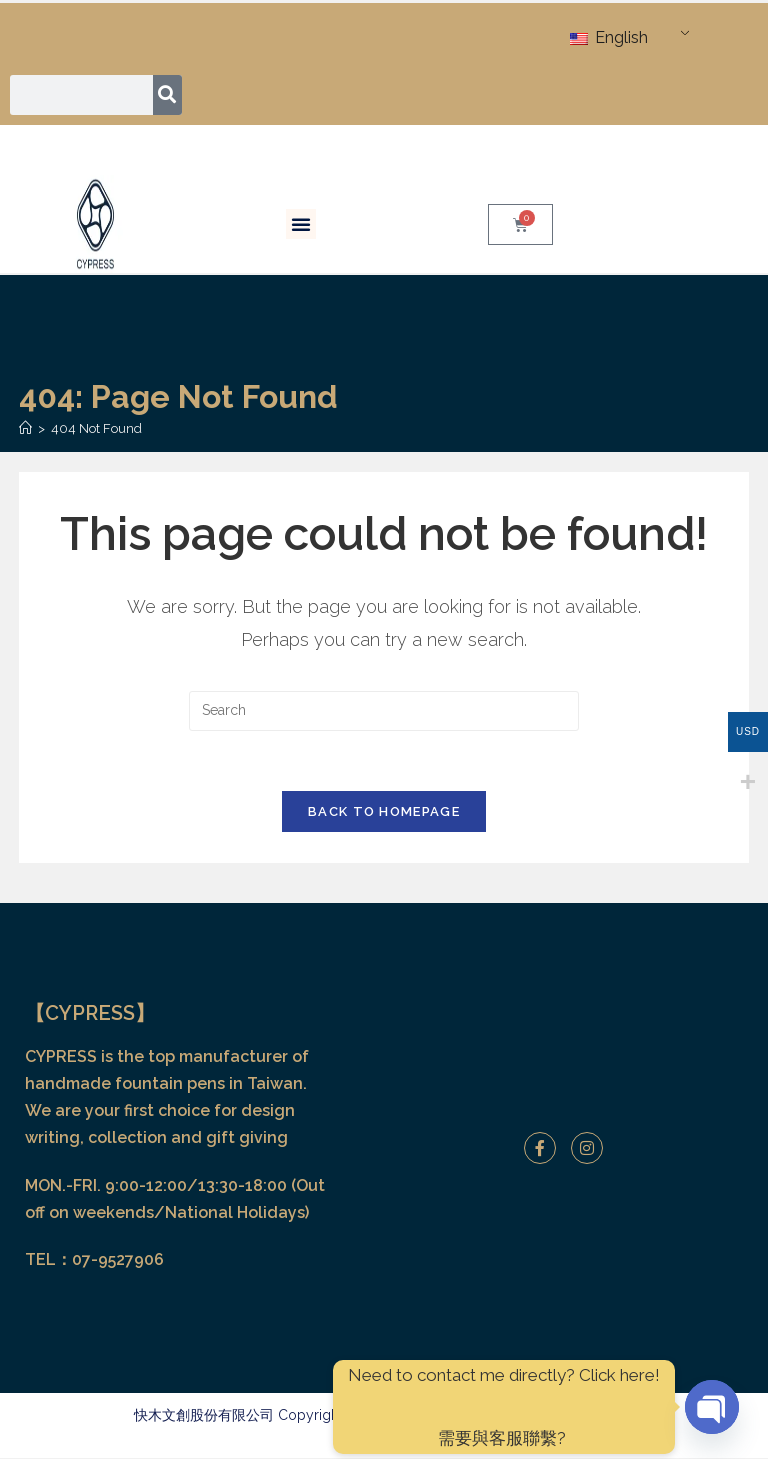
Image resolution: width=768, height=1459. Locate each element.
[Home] (25, 428)
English (609, 37)
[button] (301, 224)
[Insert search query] (384, 711)
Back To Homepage (384, 812)
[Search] (167, 95)
